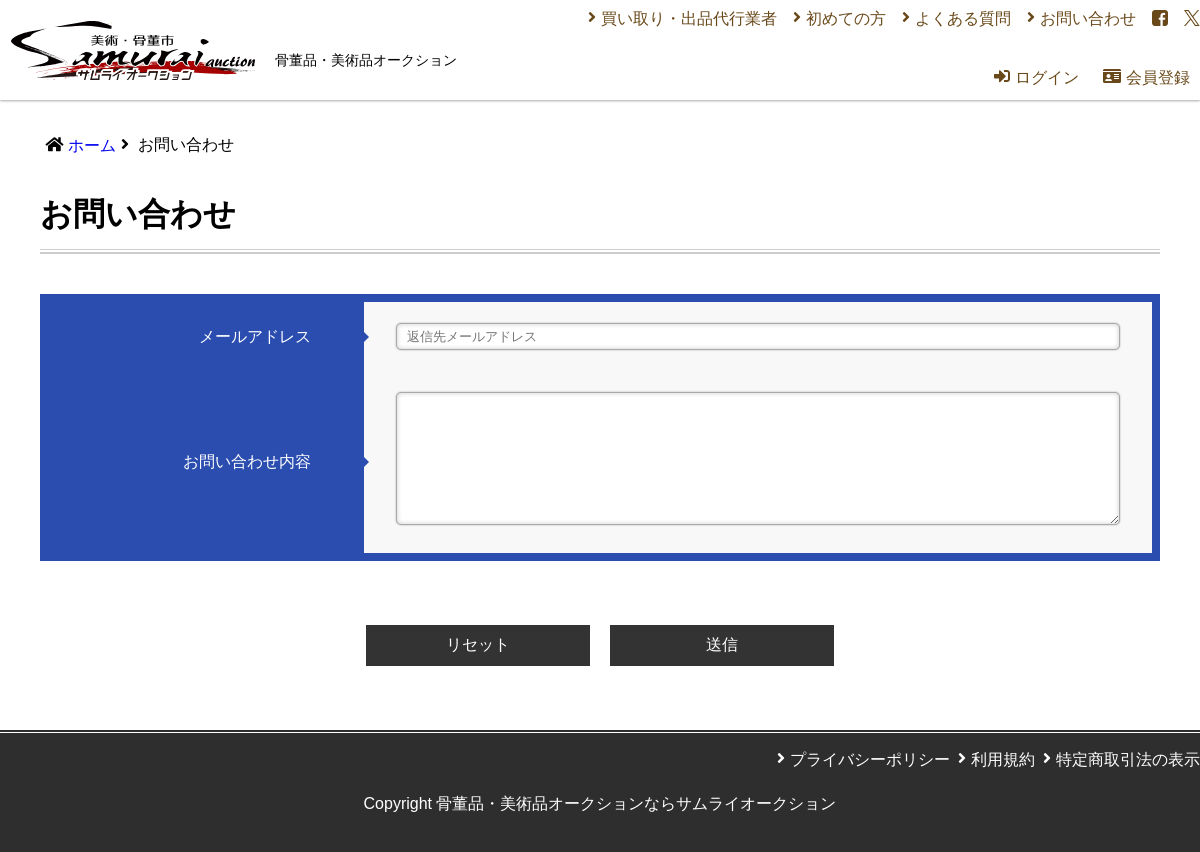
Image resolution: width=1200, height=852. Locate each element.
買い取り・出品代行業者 (689, 18)
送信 (722, 644)
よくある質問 (963, 18)
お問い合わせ (1088, 18)
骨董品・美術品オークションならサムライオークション (636, 803)
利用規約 (1003, 759)
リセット (478, 644)
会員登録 (1146, 77)
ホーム (92, 145)
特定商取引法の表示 (1128, 759)
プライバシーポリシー (870, 759)
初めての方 (846, 18)
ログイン (1036, 77)
